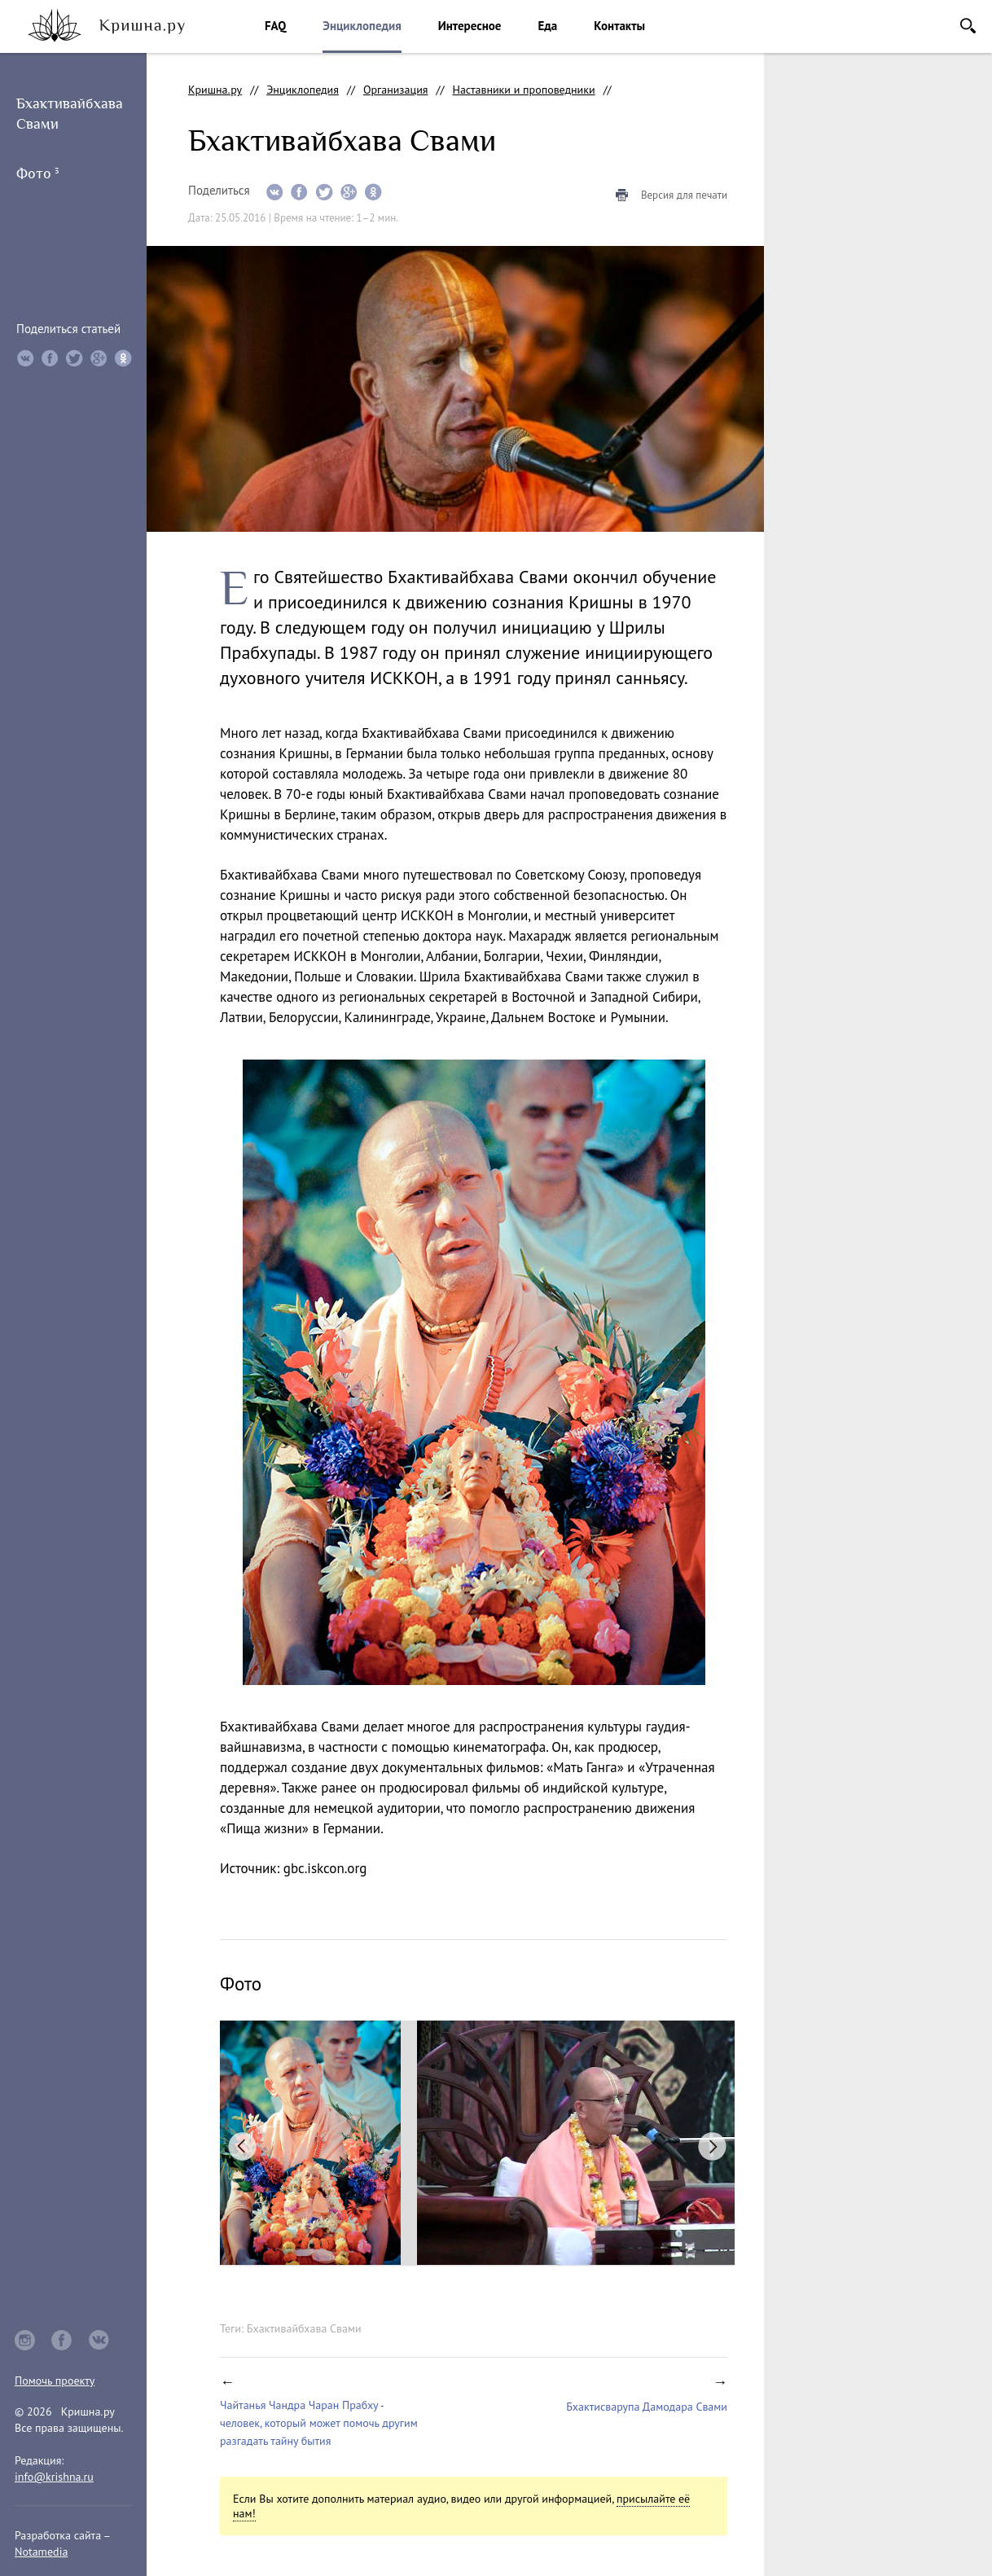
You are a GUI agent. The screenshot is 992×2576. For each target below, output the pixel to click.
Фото (37, 173)
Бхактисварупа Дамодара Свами (646, 2406)
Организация (395, 89)
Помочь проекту (54, 2380)
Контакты (619, 25)
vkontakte (99, 2340)
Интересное (470, 25)
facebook (61, 2340)
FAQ (275, 25)
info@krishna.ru (54, 2476)
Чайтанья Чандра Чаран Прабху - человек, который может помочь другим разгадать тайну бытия (319, 2423)
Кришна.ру (215, 89)
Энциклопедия (362, 25)
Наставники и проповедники (523, 89)
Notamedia (41, 2551)
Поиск (968, 25)
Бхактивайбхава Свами (304, 2328)
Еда (547, 25)
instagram (25, 2340)
